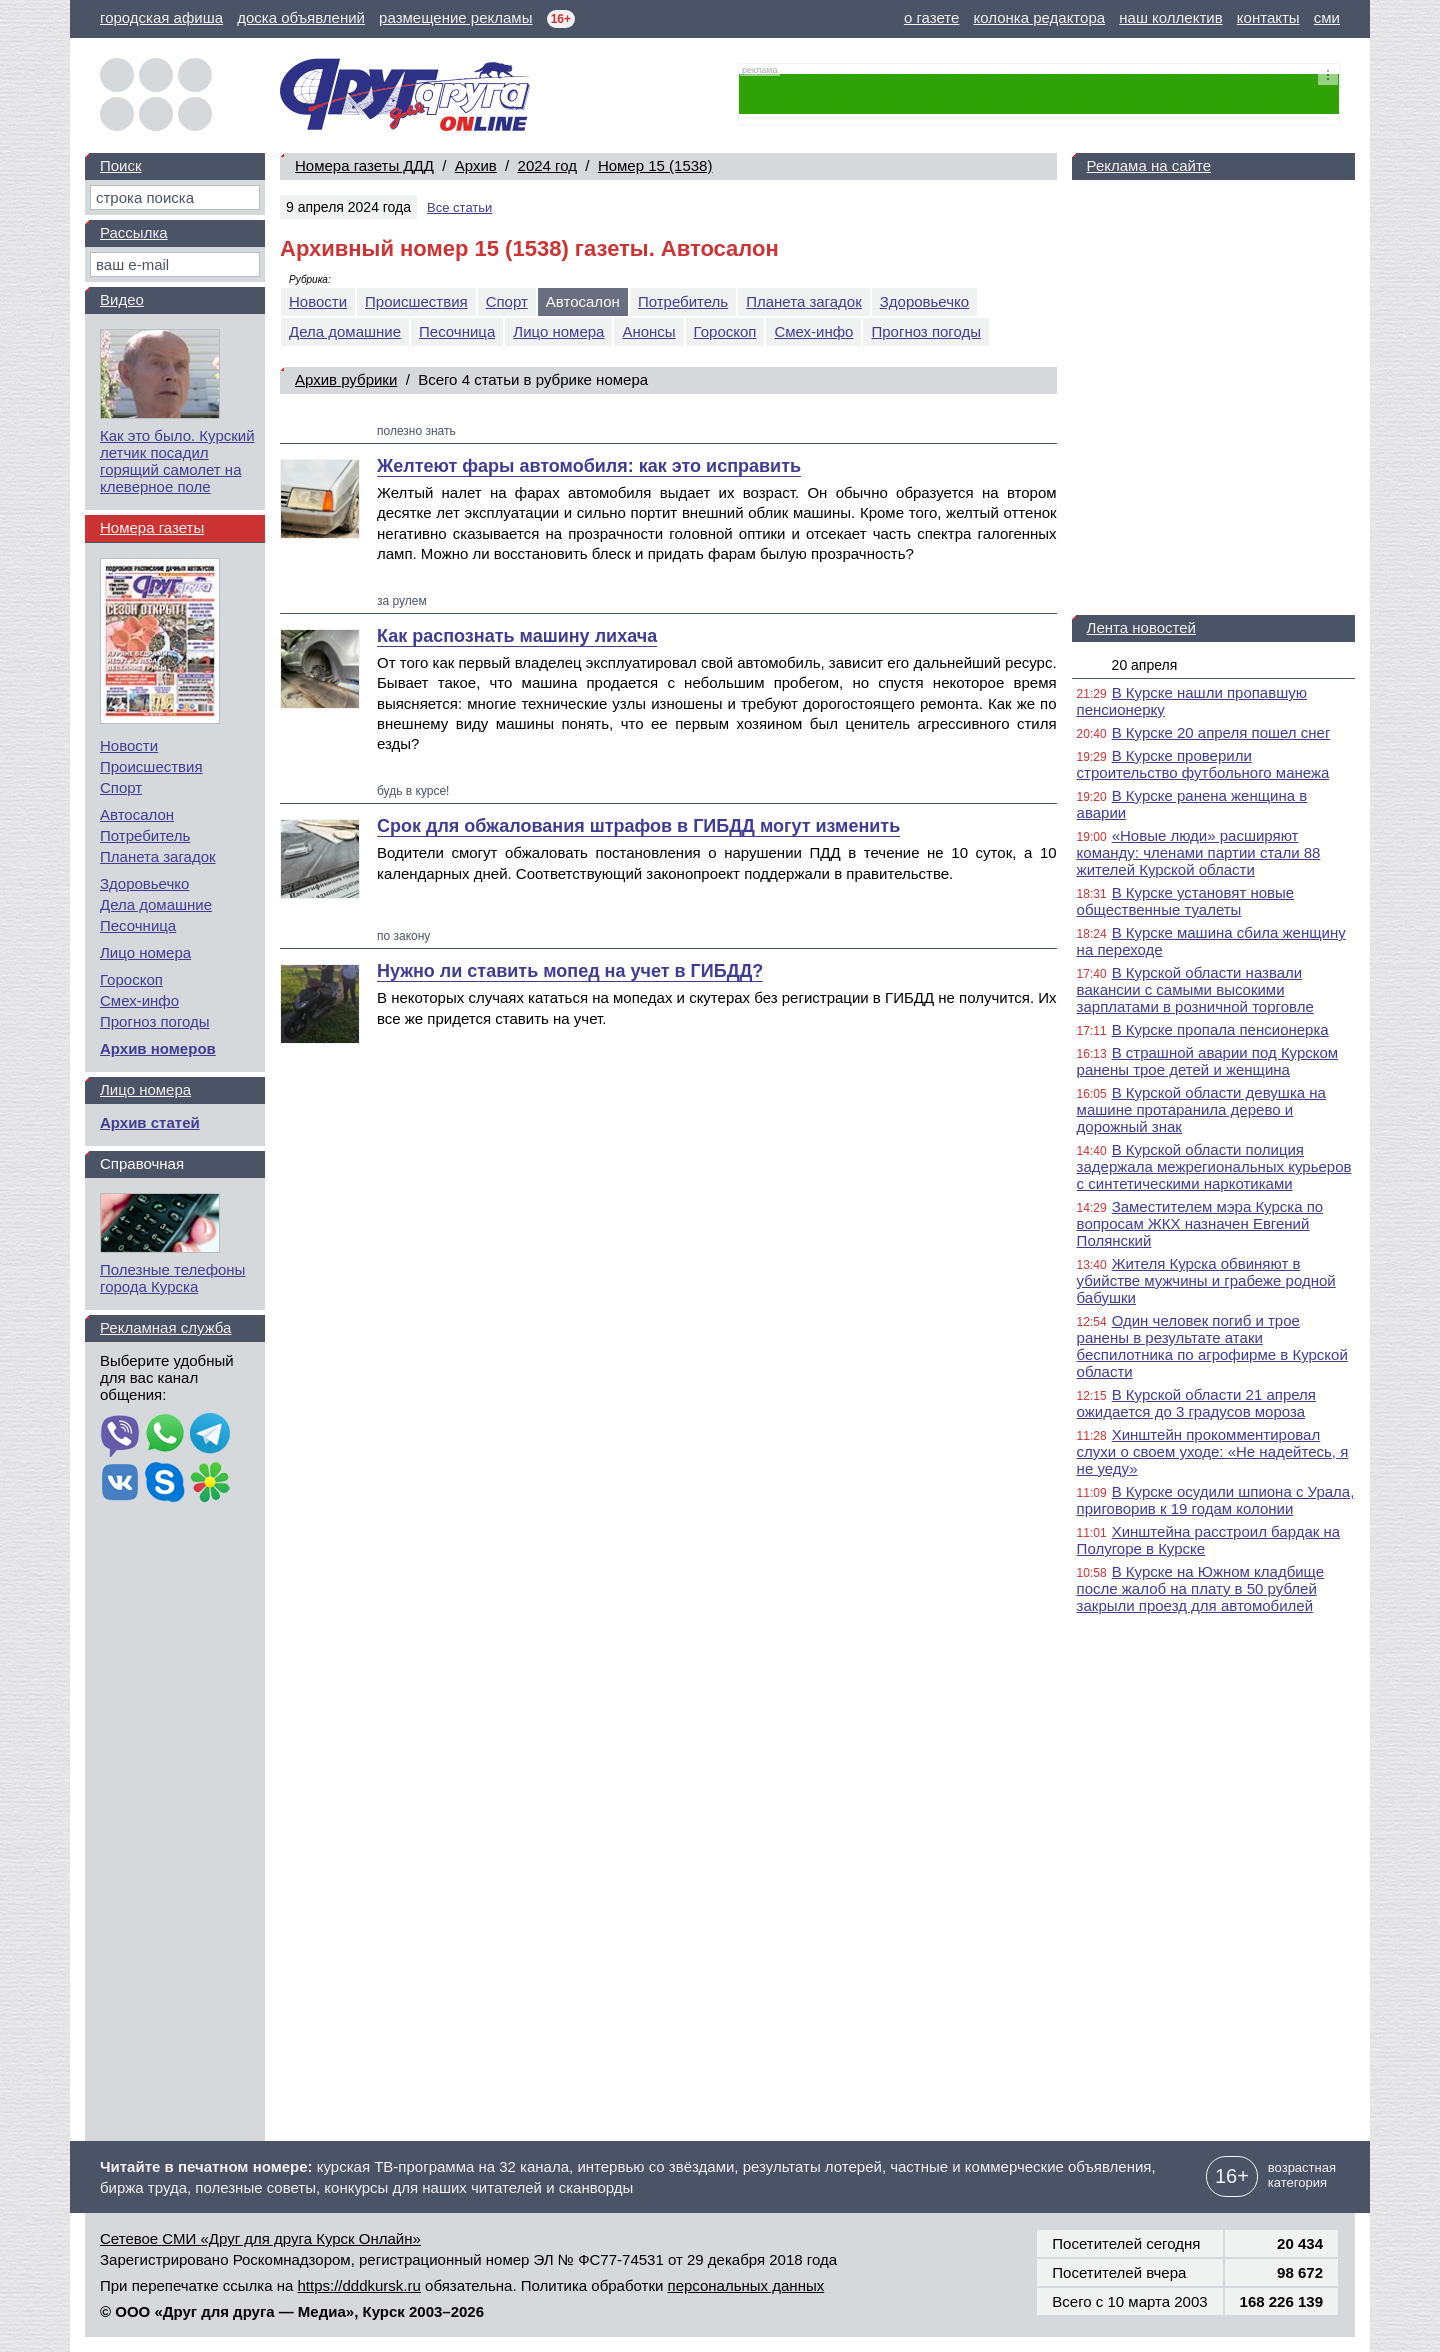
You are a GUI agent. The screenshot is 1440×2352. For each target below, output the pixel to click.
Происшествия (416, 301)
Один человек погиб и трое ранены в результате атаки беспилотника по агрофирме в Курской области (1212, 1346)
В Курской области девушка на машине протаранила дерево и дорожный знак (1201, 1109)
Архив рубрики (346, 379)
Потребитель (683, 301)
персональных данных (746, 2285)
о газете (931, 17)
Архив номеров (158, 1048)
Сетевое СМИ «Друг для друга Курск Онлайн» (260, 2238)
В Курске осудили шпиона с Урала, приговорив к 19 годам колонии (1216, 1500)
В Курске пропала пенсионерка (1220, 1029)
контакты (1268, 17)
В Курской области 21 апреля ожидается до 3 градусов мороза (1196, 1403)
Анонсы (648, 331)
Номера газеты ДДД (364, 165)
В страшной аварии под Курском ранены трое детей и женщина (1208, 1061)
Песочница (457, 331)
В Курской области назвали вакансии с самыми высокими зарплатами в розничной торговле (1195, 989)
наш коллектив (1170, 17)
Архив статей (150, 1122)
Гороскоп (725, 331)
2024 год (547, 165)
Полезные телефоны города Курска (172, 1278)
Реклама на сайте (1149, 165)
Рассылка (134, 232)
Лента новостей (1141, 627)
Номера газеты (152, 527)
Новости (318, 301)
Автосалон (137, 814)
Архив (476, 165)
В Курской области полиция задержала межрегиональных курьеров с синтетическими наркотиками (1214, 1166)
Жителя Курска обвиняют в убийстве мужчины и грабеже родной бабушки (1206, 1280)
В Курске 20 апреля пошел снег (1221, 732)
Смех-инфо (813, 331)
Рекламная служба (165, 1327)
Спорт (507, 301)
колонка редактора (1040, 17)
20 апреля (1145, 665)
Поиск (121, 165)
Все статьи (459, 207)
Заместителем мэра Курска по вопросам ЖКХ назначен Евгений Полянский (1200, 1223)
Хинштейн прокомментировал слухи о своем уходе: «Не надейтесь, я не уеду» (1213, 1451)
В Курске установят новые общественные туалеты (1186, 901)
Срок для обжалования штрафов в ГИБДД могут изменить (638, 826)
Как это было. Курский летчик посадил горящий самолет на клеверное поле (177, 461)
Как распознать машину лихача (517, 636)
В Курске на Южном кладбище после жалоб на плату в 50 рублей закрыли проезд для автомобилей (1201, 1588)
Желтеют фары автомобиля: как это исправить (589, 466)
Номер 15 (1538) (655, 165)
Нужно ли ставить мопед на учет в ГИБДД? (570, 971)
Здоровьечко (924, 301)
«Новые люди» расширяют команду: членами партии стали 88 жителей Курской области (1199, 852)
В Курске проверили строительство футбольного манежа (1203, 764)
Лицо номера (558, 331)
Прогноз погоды (926, 331)
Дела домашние (345, 331)
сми (1327, 17)
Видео (122, 299)
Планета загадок (804, 301)
